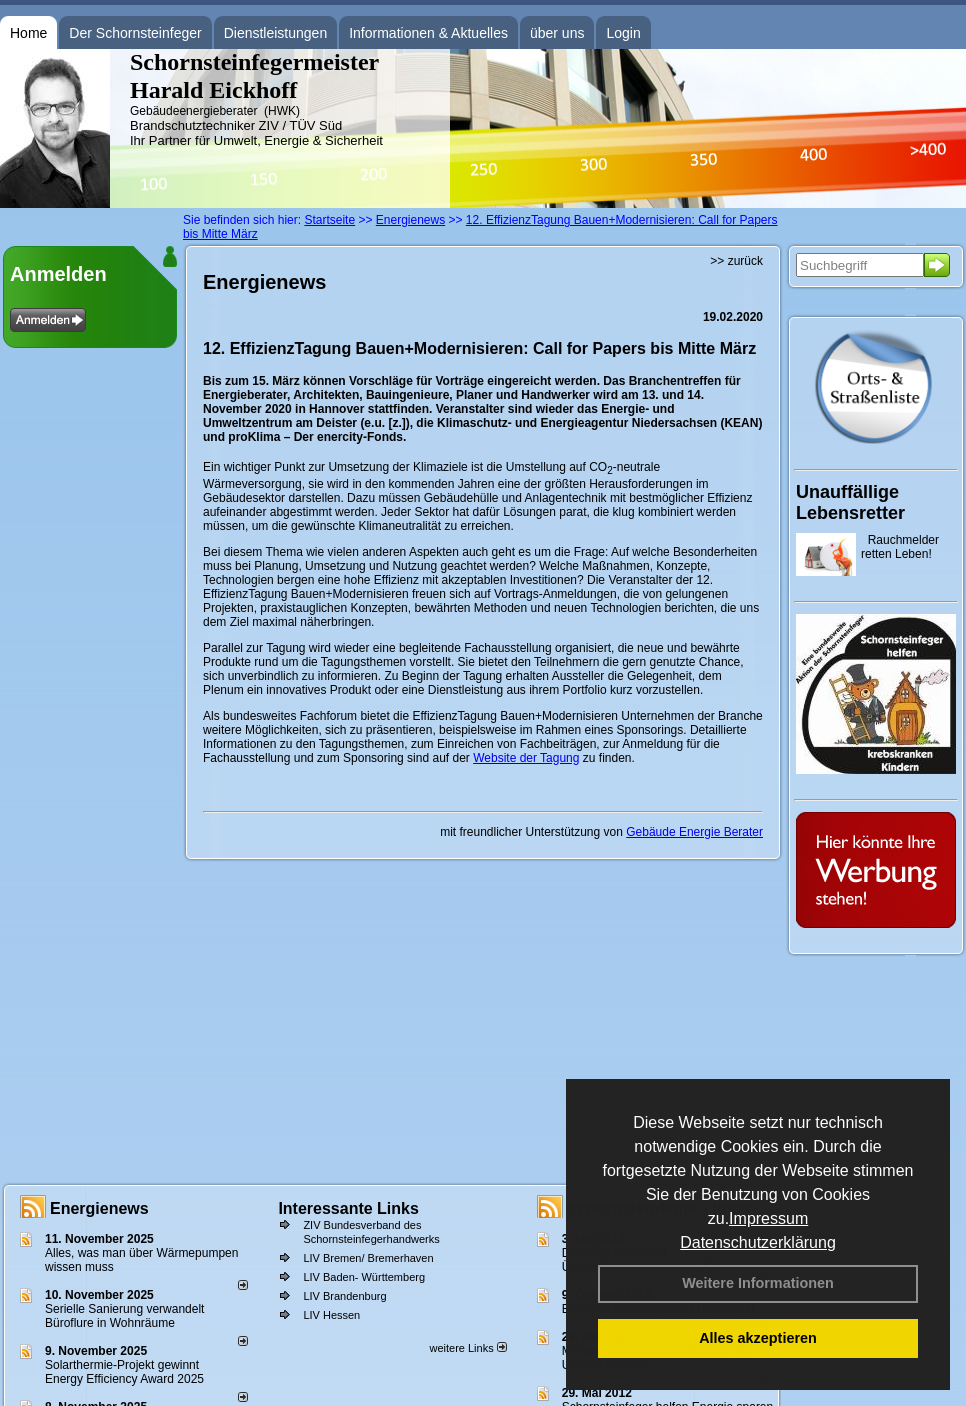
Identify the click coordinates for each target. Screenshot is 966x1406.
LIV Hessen (331, 1315)
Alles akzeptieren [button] (758, 1338)
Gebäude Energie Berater (694, 832)
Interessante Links (348, 1208)
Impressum (768, 1218)
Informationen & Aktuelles (428, 33)
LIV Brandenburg (344, 1296)
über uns (557, 33)
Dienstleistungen (276, 33)
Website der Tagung (526, 758)
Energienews (99, 1208)
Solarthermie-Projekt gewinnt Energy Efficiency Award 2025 (124, 1372)
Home (28, 33)
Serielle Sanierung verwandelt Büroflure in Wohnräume (124, 1316)
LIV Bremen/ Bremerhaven (368, 1258)
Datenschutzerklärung (758, 1242)
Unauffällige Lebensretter (850, 502)
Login (623, 33)
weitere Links (467, 1348)
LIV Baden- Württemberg (364, 1277)
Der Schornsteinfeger (135, 33)
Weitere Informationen (758, 1283)
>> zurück (736, 261)
